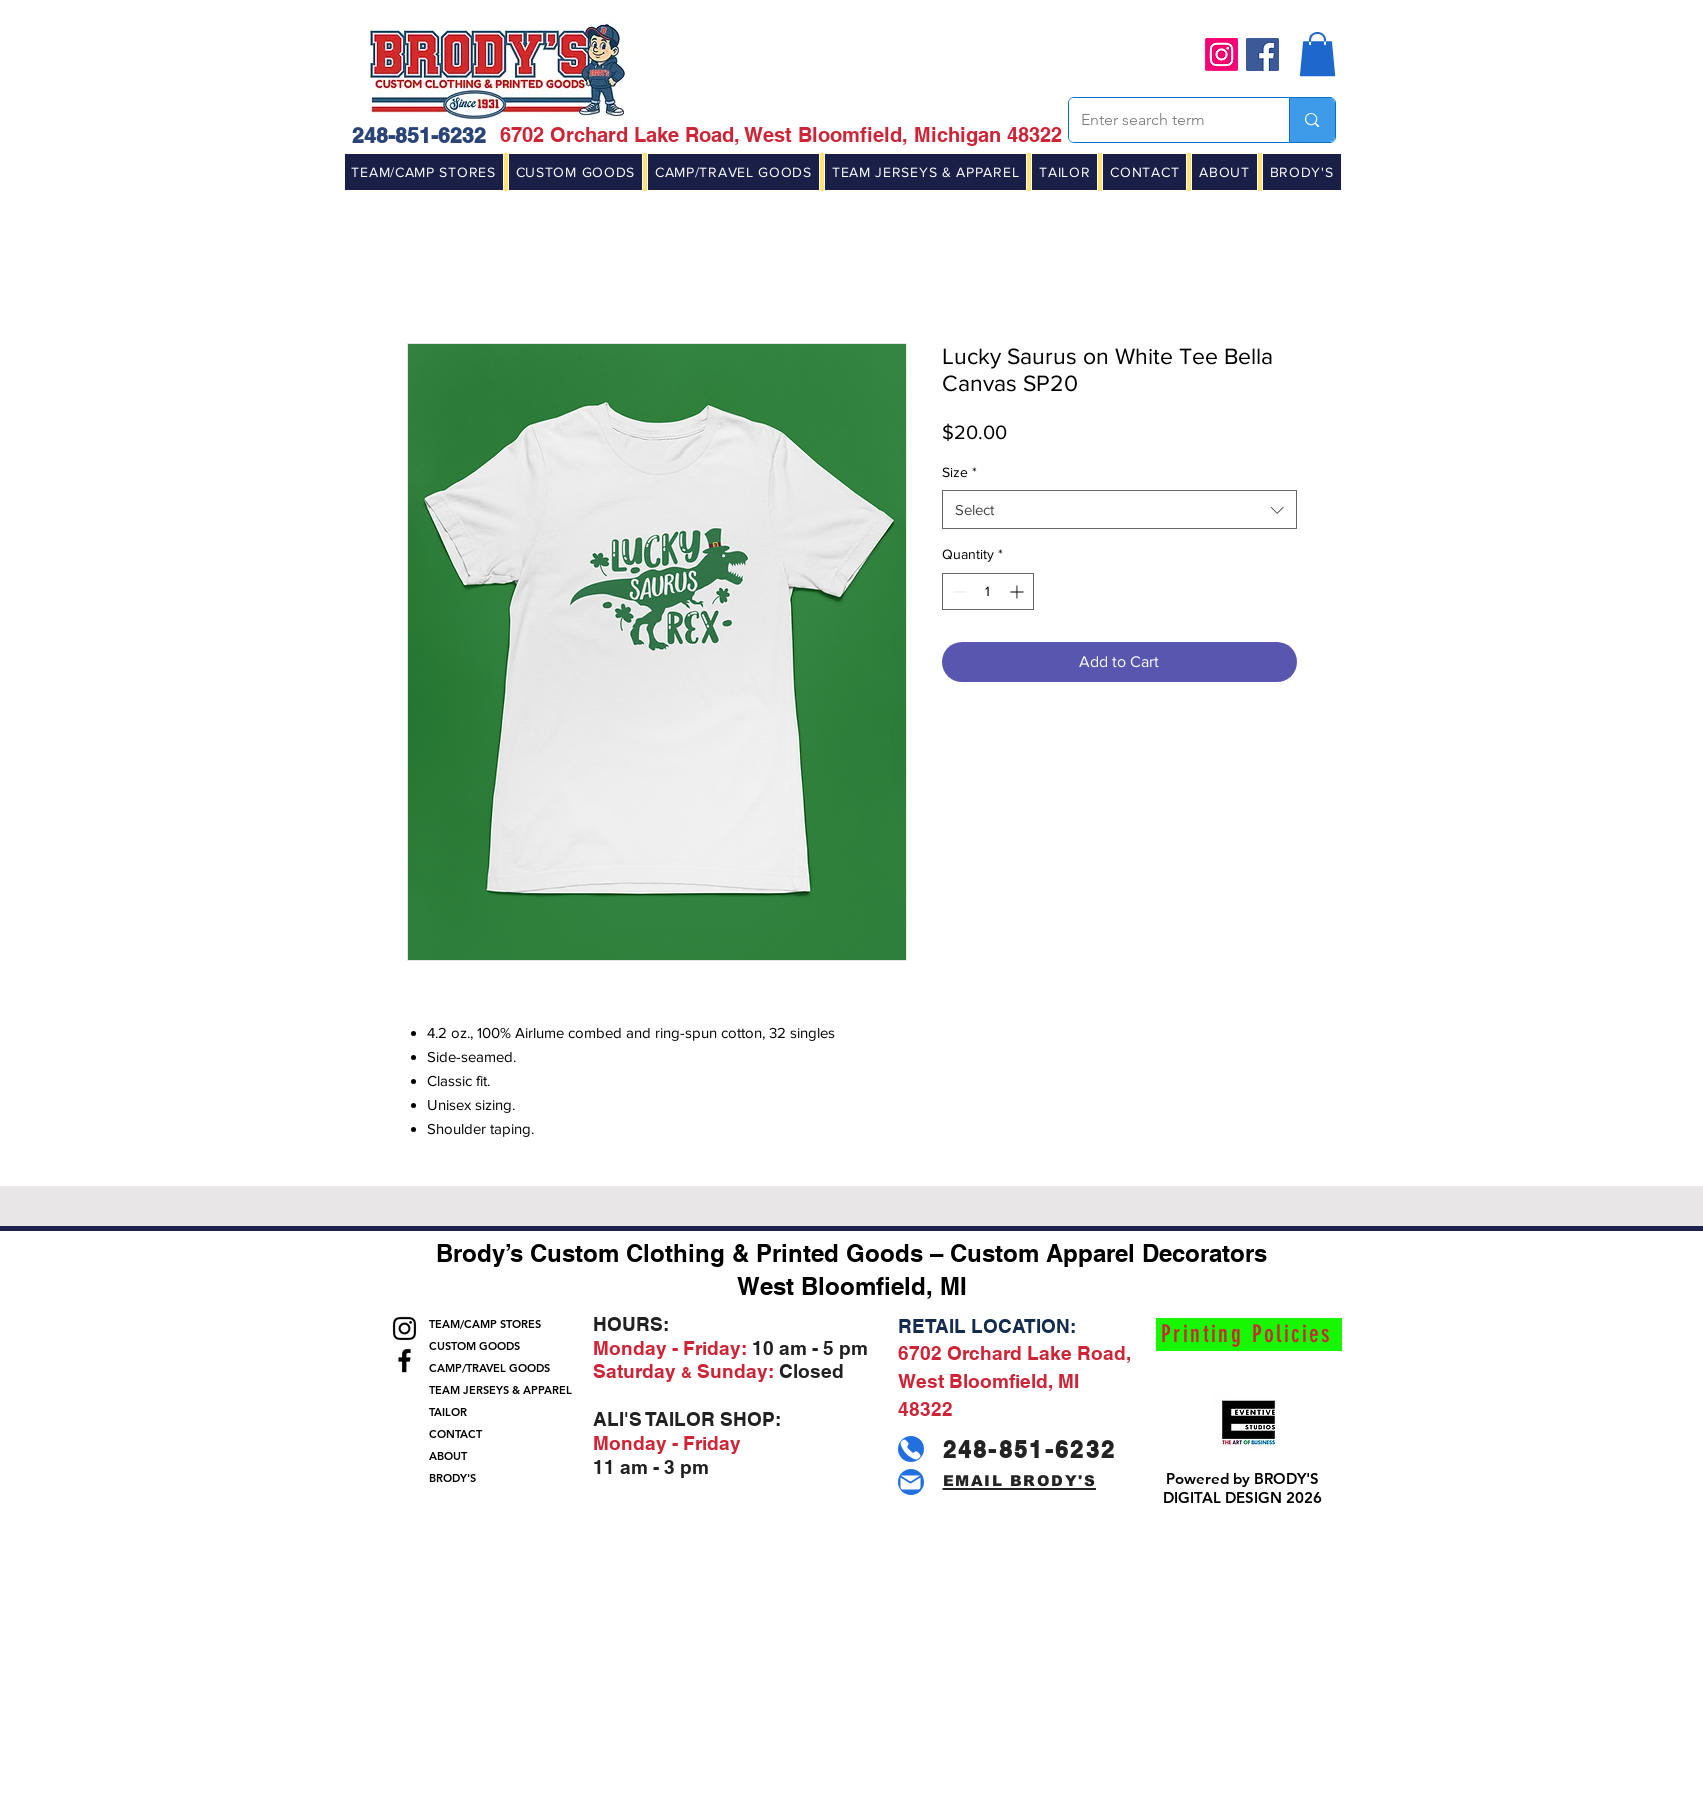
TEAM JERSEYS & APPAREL (497, 1390)
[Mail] (911, 1482)
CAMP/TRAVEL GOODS (489, 1368)
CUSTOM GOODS (474, 1346)
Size (959, 472)
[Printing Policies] (1249, 1334)
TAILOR (448, 1412)
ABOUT (448, 1456)
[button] (1317, 54)
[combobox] (1119, 509)
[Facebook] (1262, 54)
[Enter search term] (1164, 120)
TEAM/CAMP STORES (485, 1324)
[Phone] (911, 1449)
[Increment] (1018, 591)
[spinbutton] (988, 591)
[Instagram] (1221, 54)
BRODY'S (452, 1478)
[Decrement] (957, 591)
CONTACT (455, 1434)
